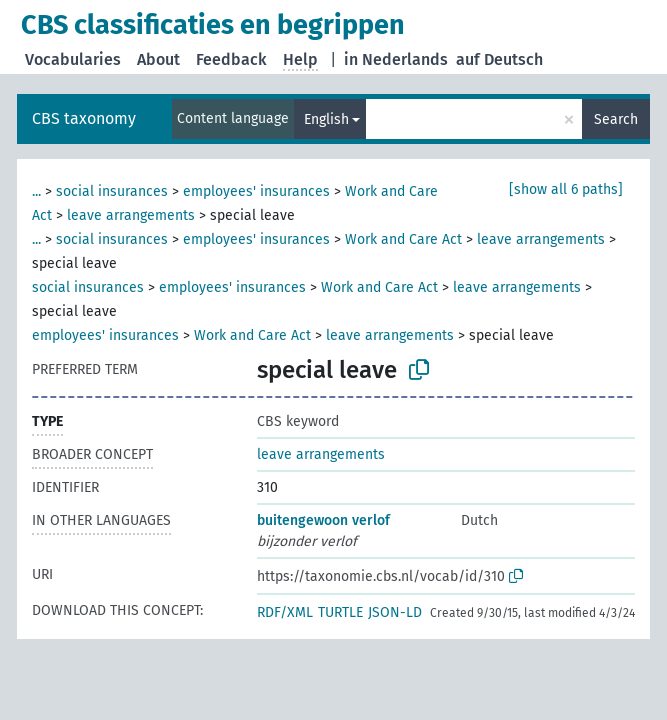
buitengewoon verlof (323, 520)
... (36, 191)
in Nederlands (396, 59)
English (326, 119)
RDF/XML (285, 612)
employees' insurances (256, 191)
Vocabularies (73, 59)
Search (616, 119)
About (158, 59)
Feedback (231, 59)
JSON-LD (395, 612)
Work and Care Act (403, 239)
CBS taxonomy (84, 118)
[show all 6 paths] (566, 189)
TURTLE (340, 612)
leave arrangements (131, 215)
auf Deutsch (499, 59)
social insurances (112, 191)
